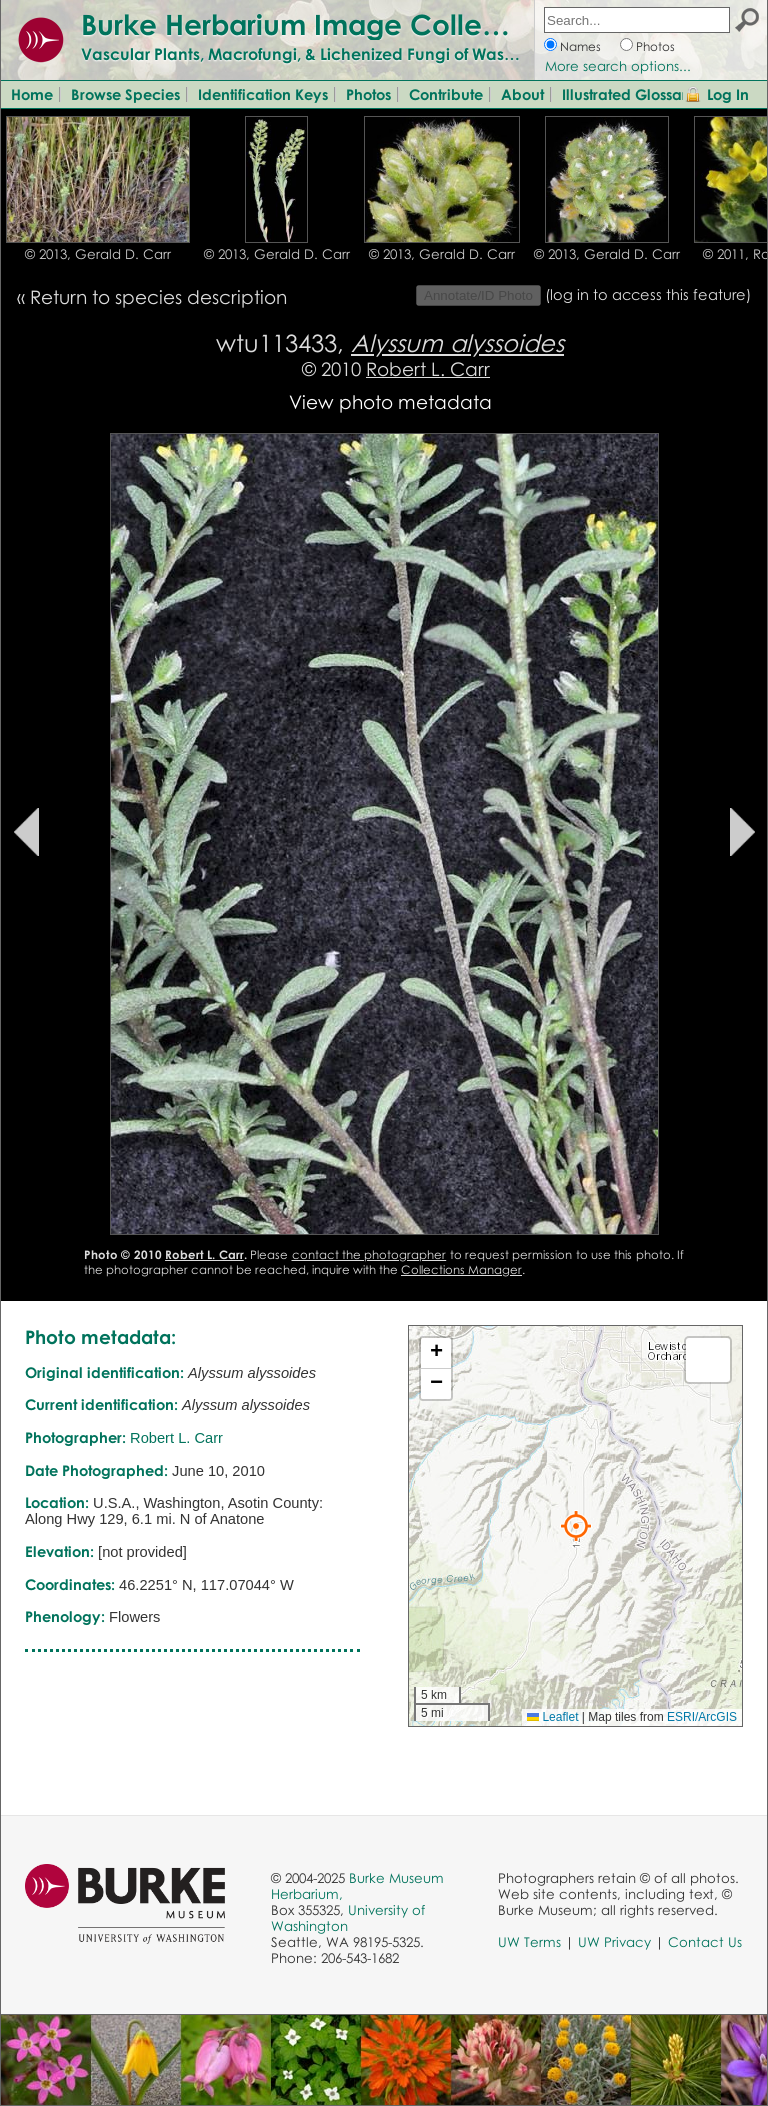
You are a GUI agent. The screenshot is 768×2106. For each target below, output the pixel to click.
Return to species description (158, 296)
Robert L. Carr (428, 368)
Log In (728, 94)
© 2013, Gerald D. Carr (98, 254)
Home (32, 94)
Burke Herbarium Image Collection (315, 24)
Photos (655, 46)
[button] (576, 1526)
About (522, 94)
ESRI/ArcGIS (702, 1717)
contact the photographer (369, 1254)
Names (580, 46)
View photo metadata (390, 401)
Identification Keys (263, 94)
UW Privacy (614, 1942)
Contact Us (705, 1942)
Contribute (446, 94)
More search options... (618, 66)
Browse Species (125, 94)
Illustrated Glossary (629, 94)
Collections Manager (461, 1269)
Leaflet (552, 1717)
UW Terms (529, 1942)
